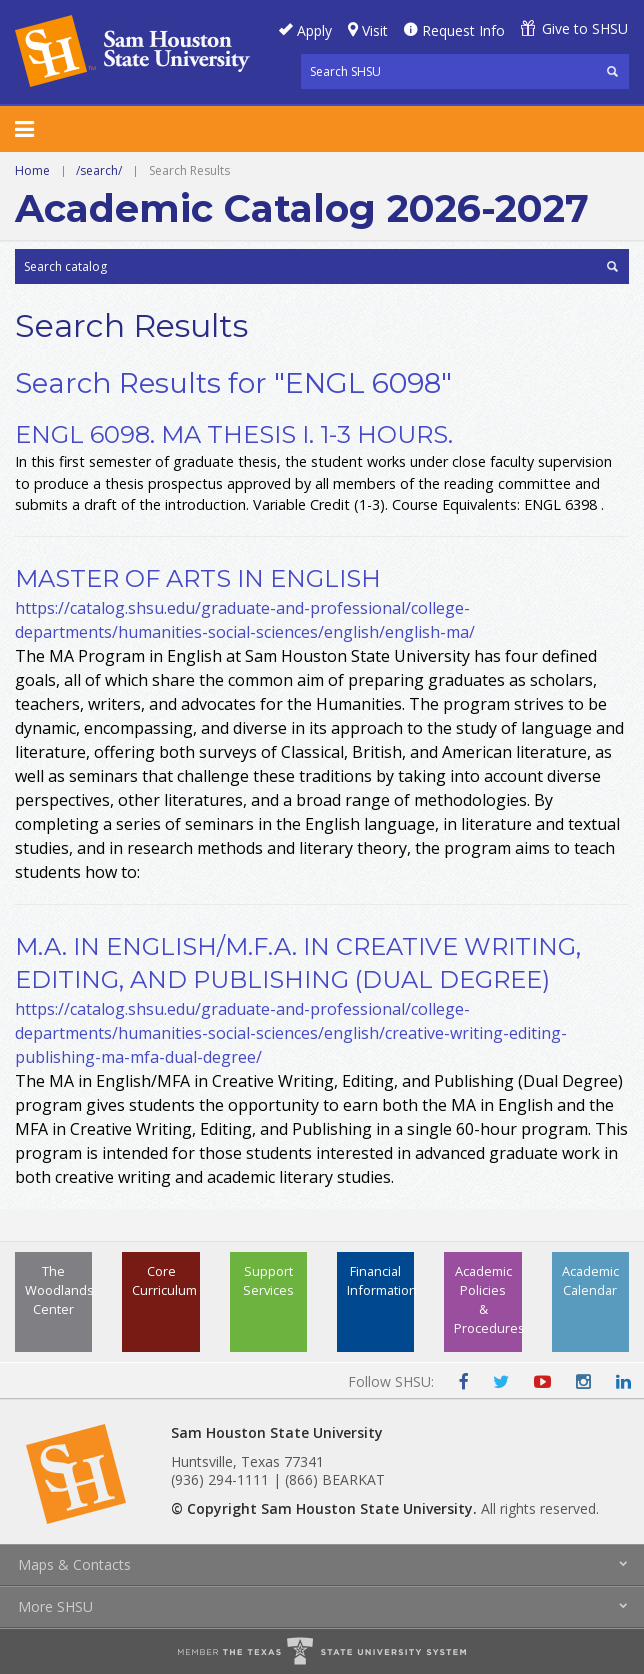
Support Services (268, 1280)
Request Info (463, 30)
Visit (375, 30)
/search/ (99, 170)
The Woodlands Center (58, 1290)
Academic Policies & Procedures (487, 1300)
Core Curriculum (164, 1280)
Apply (314, 30)
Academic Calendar (590, 1280)
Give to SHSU (585, 28)
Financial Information (380, 1280)
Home (32, 170)
